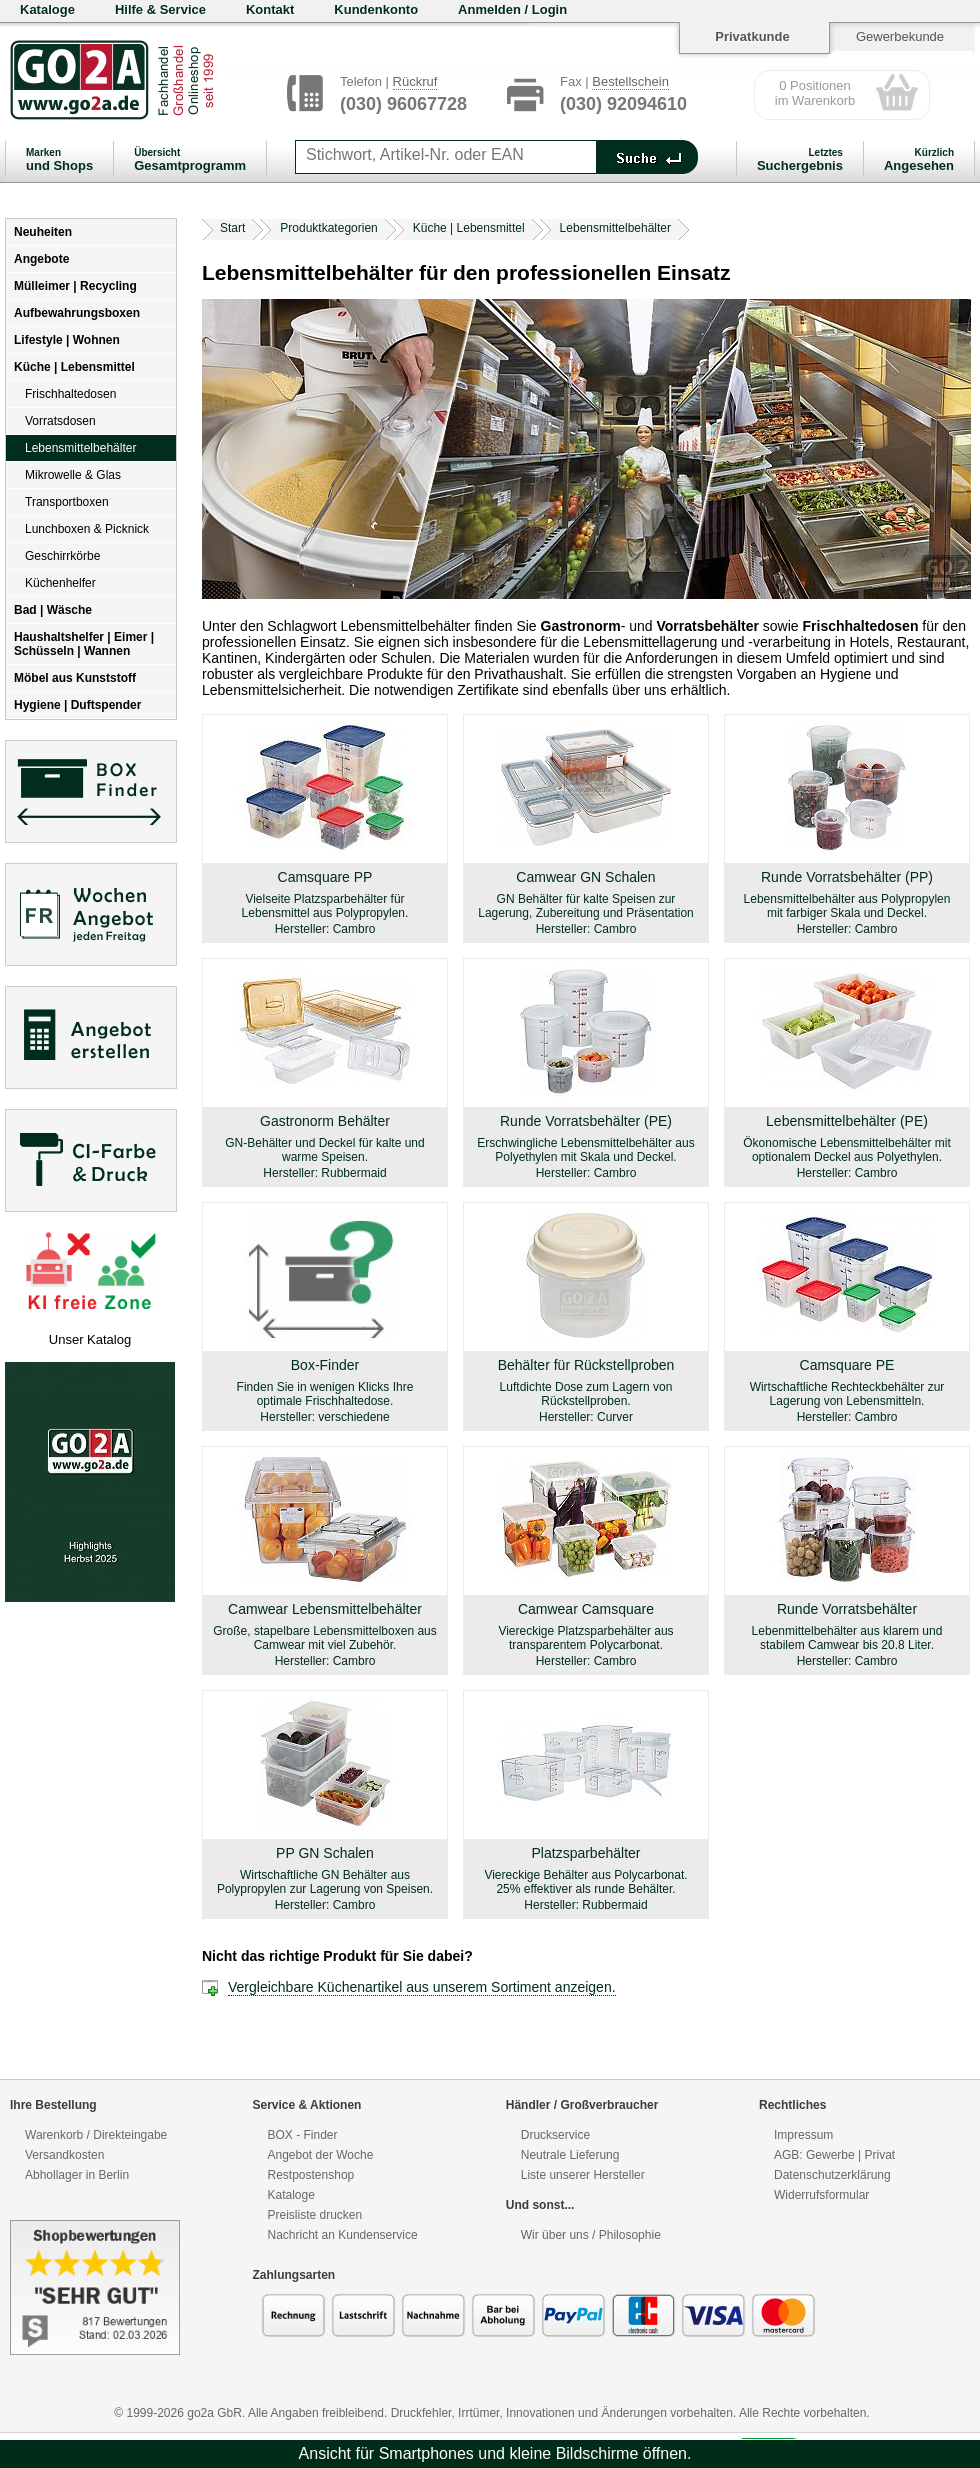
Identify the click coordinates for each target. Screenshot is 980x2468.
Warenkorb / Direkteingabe (96, 2135)
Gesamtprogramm (190, 160)
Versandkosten (64, 2155)
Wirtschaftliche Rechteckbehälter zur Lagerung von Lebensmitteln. (847, 1394)
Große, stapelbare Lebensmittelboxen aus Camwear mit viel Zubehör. (324, 1638)
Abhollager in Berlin (77, 2175)
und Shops (59, 160)
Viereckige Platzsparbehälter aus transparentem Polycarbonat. (585, 1638)
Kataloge (47, 9)
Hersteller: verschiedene (324, 1417)
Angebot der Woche (321, 2155)
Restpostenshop (311, 2175)
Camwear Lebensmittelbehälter (325, 1609)
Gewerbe (830, 2155)
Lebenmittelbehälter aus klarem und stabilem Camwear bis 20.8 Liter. (847, 1638)
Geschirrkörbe (62, 556)
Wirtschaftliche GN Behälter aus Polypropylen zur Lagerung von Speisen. (325, 1882)
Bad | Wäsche (53, 610)
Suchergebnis (800, 160)
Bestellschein (630, 81)
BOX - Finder (303, 2135)
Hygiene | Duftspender (77, 705)
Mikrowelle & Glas (73, 475)
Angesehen (919, 160)
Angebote (41, 259)
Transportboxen (67, 502)
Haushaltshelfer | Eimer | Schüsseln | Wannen (84, 644)
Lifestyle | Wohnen (67, 340)
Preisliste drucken (315, 2215)
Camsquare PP (325, 877)
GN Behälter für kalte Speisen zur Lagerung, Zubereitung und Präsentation (586, 906)
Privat (879, 2155)
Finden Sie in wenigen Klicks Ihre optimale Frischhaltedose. (325, 1394)
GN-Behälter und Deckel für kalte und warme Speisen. (324, 1150)
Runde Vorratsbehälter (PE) (586, 1121)
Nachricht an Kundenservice (343, 2235)
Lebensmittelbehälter (80, 448)
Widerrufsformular (821, 2195)
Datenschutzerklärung (832, 2175)
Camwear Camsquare (586, 1609)
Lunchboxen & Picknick (87, 529)
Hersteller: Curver (586, 1417)
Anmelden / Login (512, 9)
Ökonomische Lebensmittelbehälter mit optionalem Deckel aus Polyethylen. (846, 1150)
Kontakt (270, 9)
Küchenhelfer (60, 583)
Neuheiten (43, 232)
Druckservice (555, 2135)
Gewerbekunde (900, 36)
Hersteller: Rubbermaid (324, 1173)
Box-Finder (325, 1365)
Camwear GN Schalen (585, 877)
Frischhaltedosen (70, 394)
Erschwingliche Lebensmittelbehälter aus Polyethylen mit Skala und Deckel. (585, 1150)
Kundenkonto (376, 9)
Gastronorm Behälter (325, 1121)
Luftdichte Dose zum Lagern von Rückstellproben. (586, 1394)
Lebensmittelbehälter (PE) (847, 1121)
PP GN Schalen (325, 1853)
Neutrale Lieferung (570, 2155)
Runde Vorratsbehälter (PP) (847, 877)
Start (232, 228)
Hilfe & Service (160, 9)
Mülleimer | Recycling (75, 286)
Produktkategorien (328, 228)
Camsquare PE (847, 1365)
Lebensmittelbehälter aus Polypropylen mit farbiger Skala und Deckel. (847, 906)
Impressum (803, 2135)
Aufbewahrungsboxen (77, 313)
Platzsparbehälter (586, 1853)
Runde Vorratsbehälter (847, 1609)
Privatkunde (752, 36)
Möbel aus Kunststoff (75, 678)
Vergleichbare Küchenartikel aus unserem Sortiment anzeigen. (422, 1987)
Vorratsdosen (60, 421)
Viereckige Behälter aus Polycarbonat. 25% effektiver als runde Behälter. (585, 1882)
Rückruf (415, 81)
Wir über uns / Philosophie (591, 2235)
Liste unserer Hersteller (583, 2175)
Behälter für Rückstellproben (586, 1365)
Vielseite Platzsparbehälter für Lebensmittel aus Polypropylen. (325, 906)
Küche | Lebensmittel (74, 367)
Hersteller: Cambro (325, 929)
